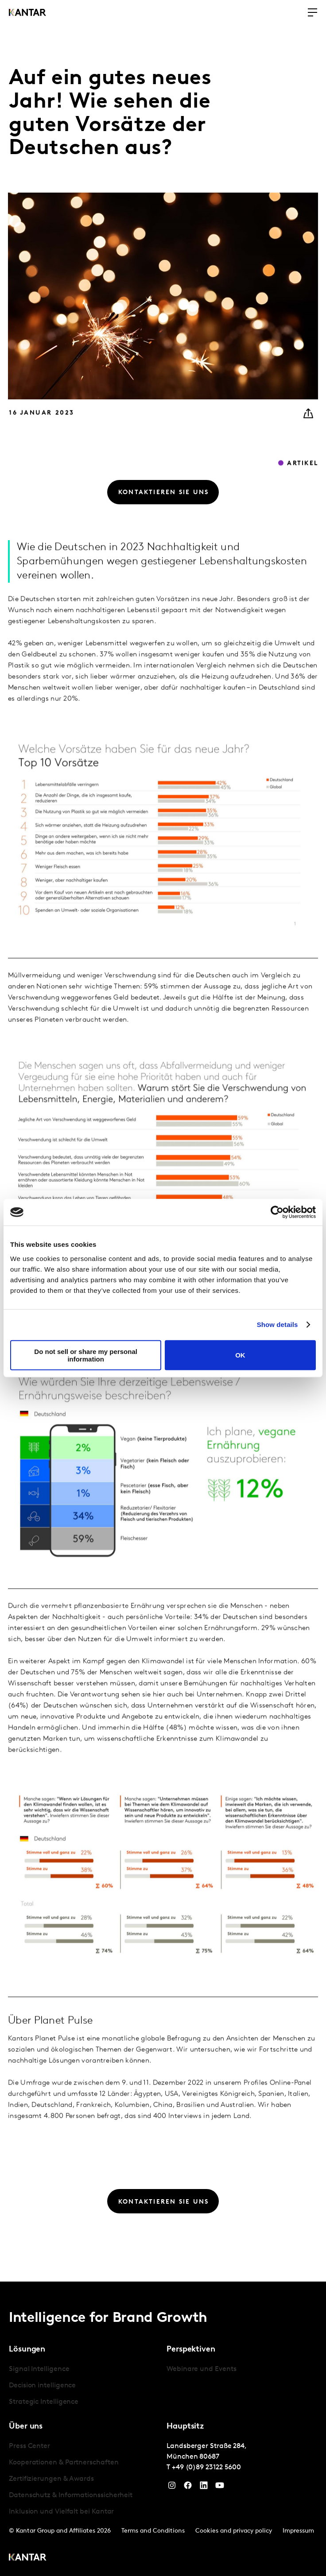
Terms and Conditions (153, 2531)
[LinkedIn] (203, 2487)
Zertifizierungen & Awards (51, 2479)
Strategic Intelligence (43, 2402)
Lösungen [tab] (27, 2349)
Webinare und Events (201, 2369)
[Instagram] (172, 2487)
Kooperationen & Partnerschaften (64, 2462)
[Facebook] (187, 2487)
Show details (277, 1324)
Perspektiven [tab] (191, 2349)
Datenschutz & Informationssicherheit (70, 2495)
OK (240, 1355)
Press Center (29, 2446)
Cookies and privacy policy (233, 2531)
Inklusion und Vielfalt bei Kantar (61, 2511)
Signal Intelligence (39, 2369)
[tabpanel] (84, 2386)
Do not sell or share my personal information (85, 1354)
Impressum (298, 2531)
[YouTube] (219, 2487)
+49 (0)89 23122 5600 (206, 2467)
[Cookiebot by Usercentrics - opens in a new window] (277, 1212)
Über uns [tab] (26, 2426)
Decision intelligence (42, 2385)
